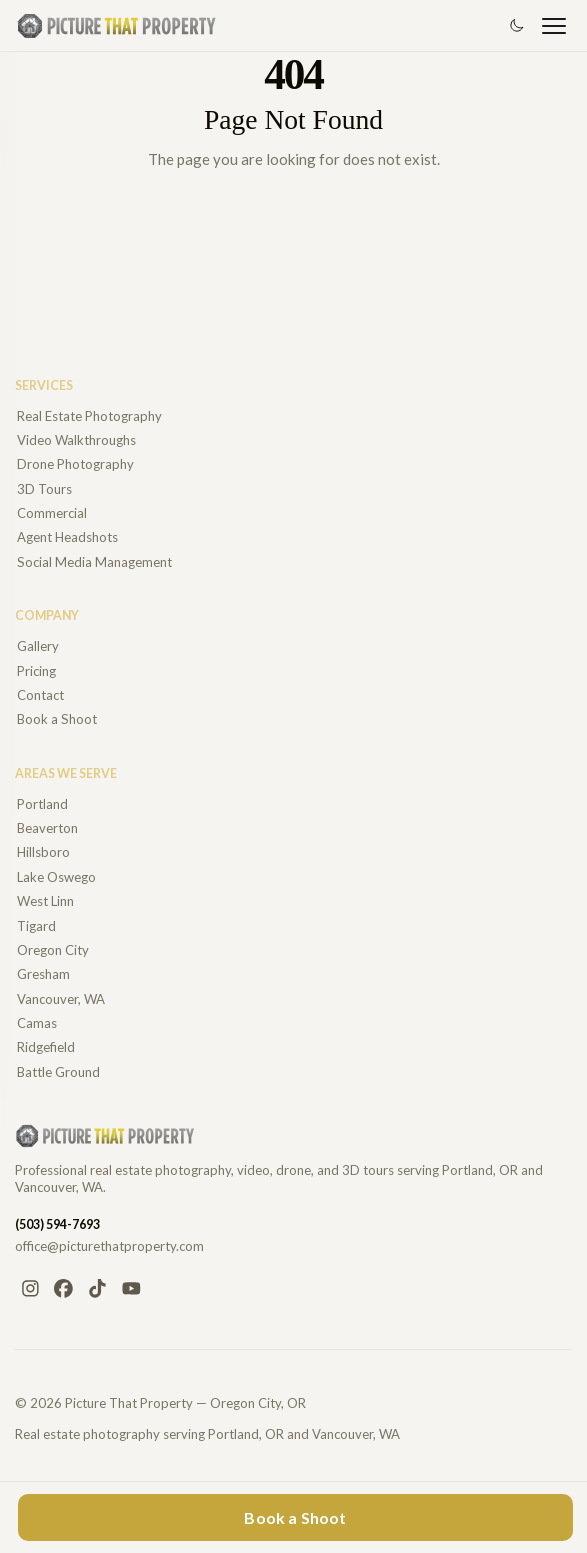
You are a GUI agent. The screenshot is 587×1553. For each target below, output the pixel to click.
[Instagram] (30, 1289)
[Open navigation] (554, 26)
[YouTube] (131, 1289)
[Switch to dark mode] (516, 26)
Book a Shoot (295, 1517)
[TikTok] (98, 1289)
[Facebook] (64, 1289)
